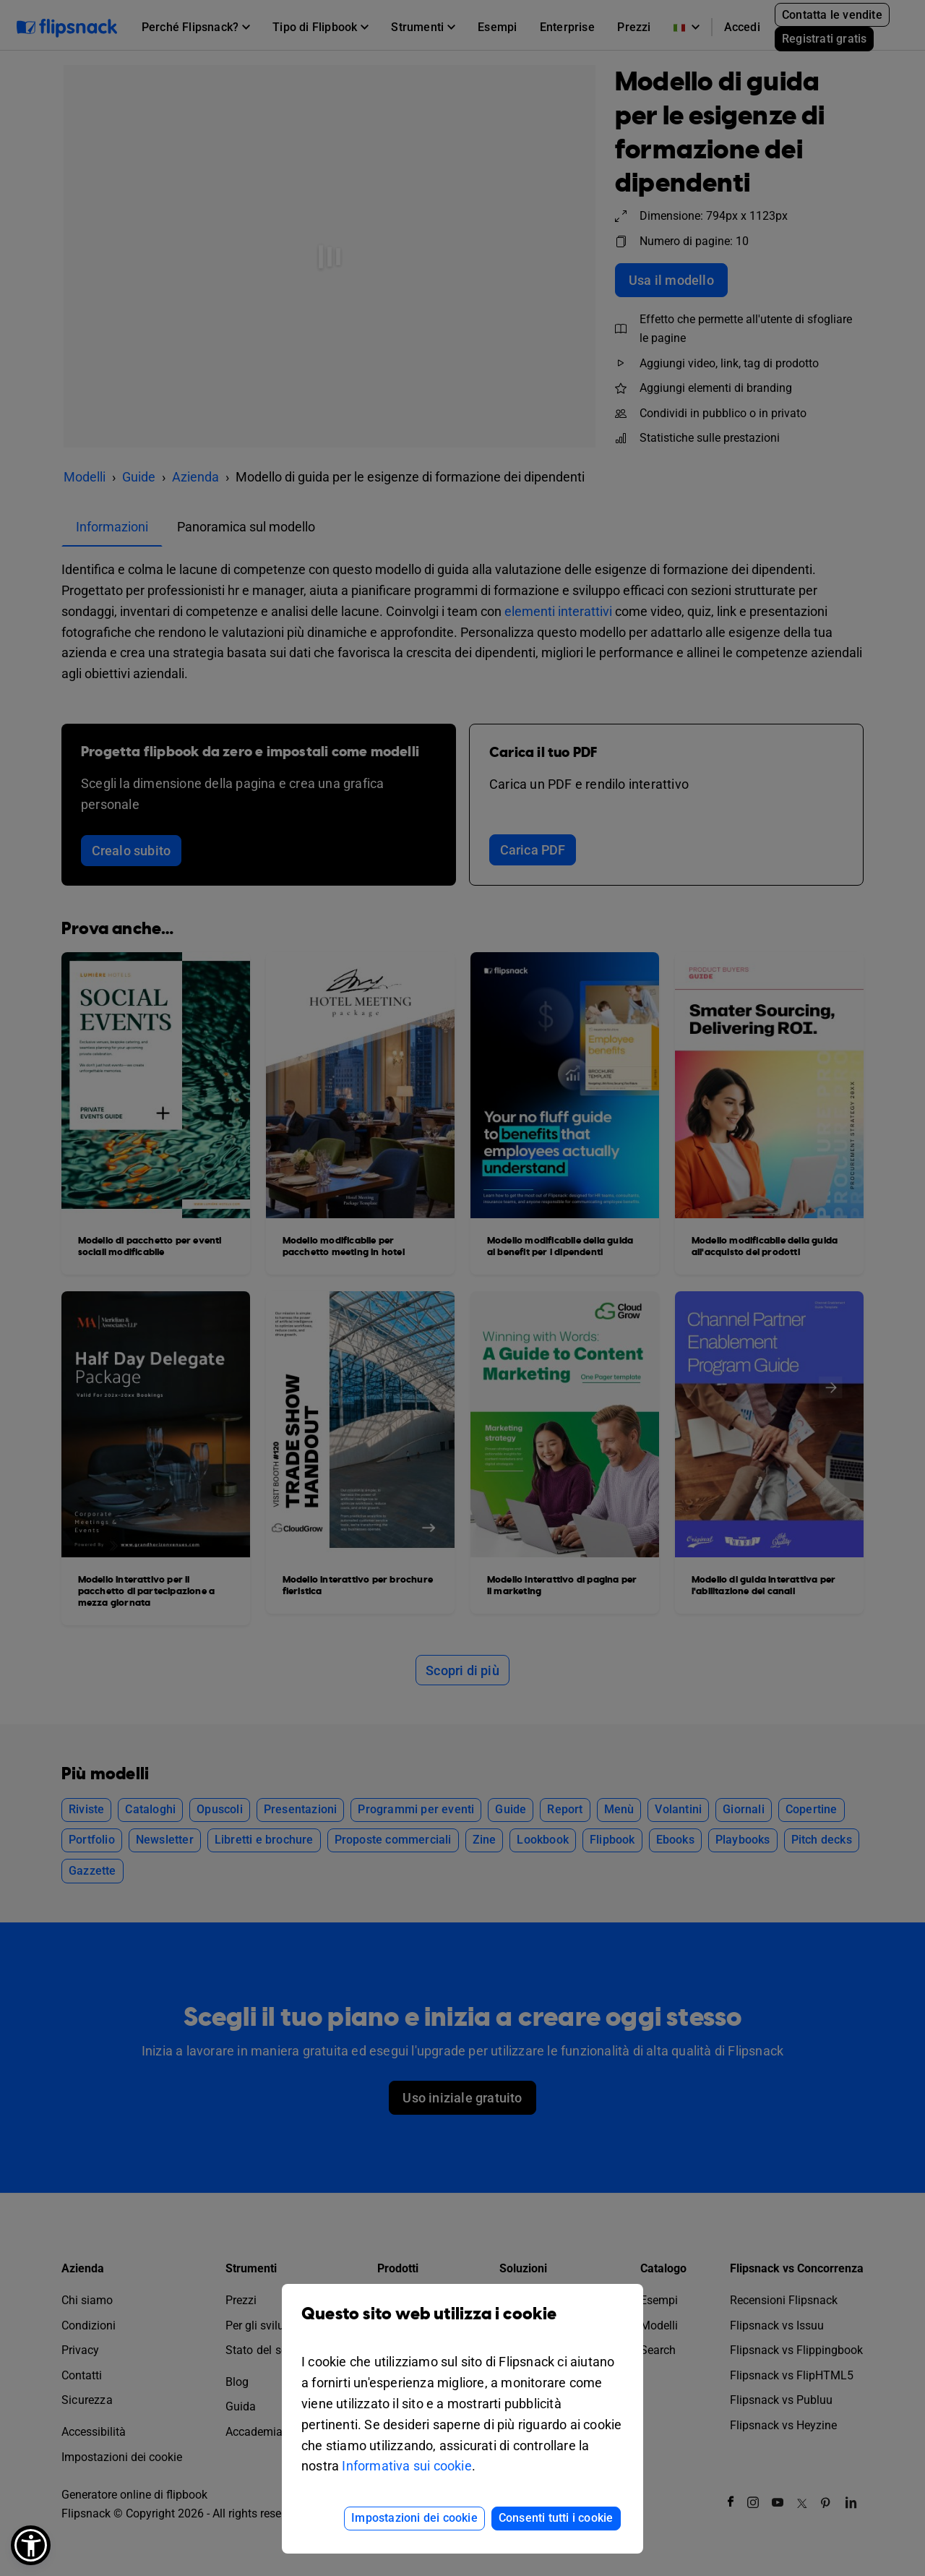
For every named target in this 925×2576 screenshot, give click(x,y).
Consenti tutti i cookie (556, 2518)
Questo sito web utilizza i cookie (462, 2324)
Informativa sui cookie (406, 2465)
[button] (30, 2545)
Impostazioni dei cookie (414, 2518)
